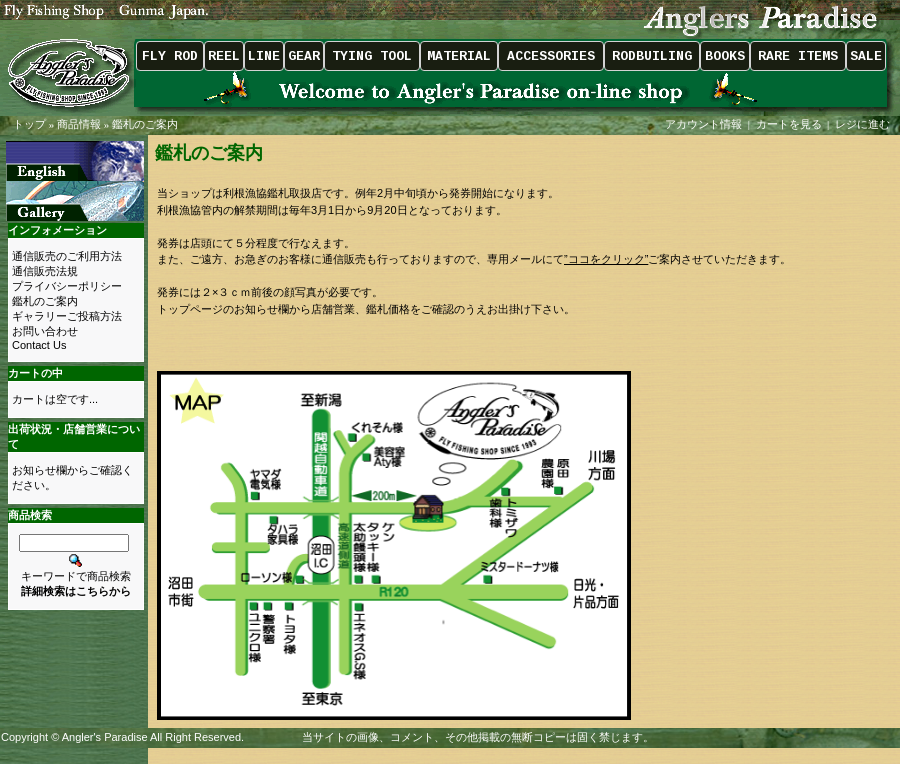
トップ (29, 124)
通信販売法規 (45, 271)
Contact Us (39, 345)
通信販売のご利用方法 (67, 256)
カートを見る (789, 124)
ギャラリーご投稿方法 (67, 316)
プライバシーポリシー (67, 286)
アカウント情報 (703, 124)
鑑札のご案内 (145, 124)
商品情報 (79, 124)
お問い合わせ (45, 331)
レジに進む (864, 124)
